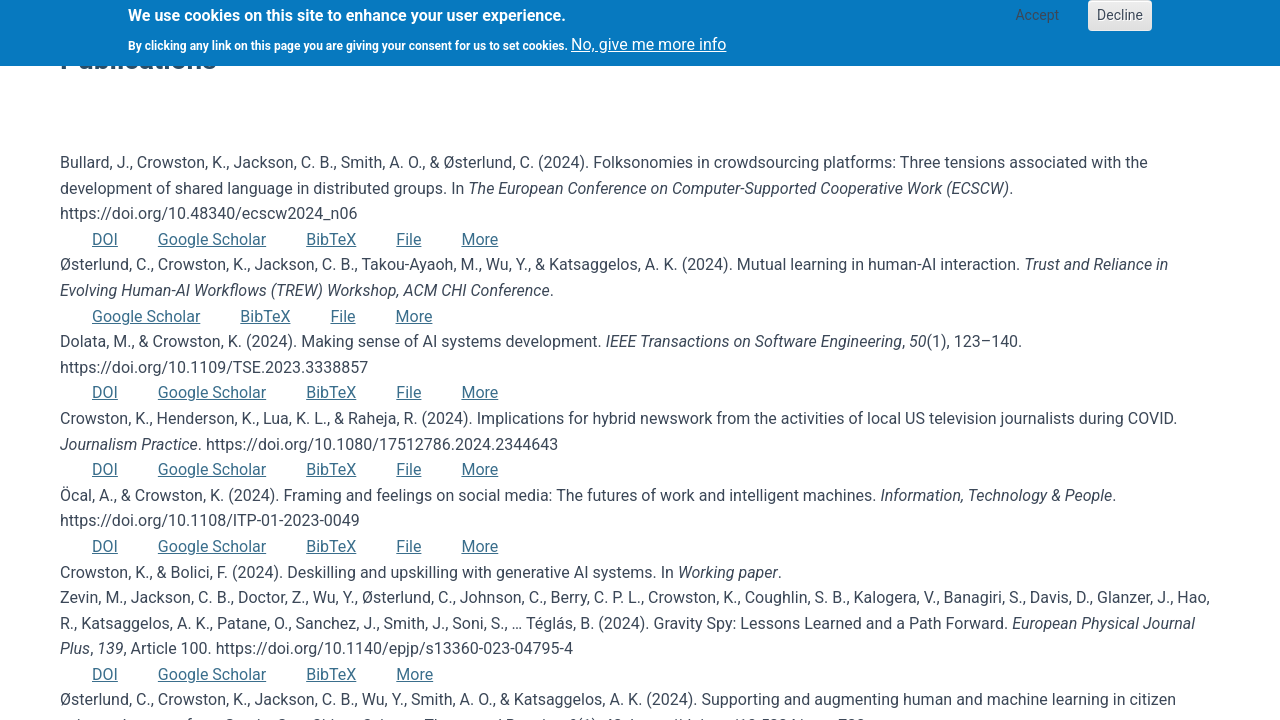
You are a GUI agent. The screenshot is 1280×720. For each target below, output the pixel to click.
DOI (105, 239)
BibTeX (331, 239)
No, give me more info (648, 38)
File (408, 239)
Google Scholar (212, 239)
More (479, 239)
